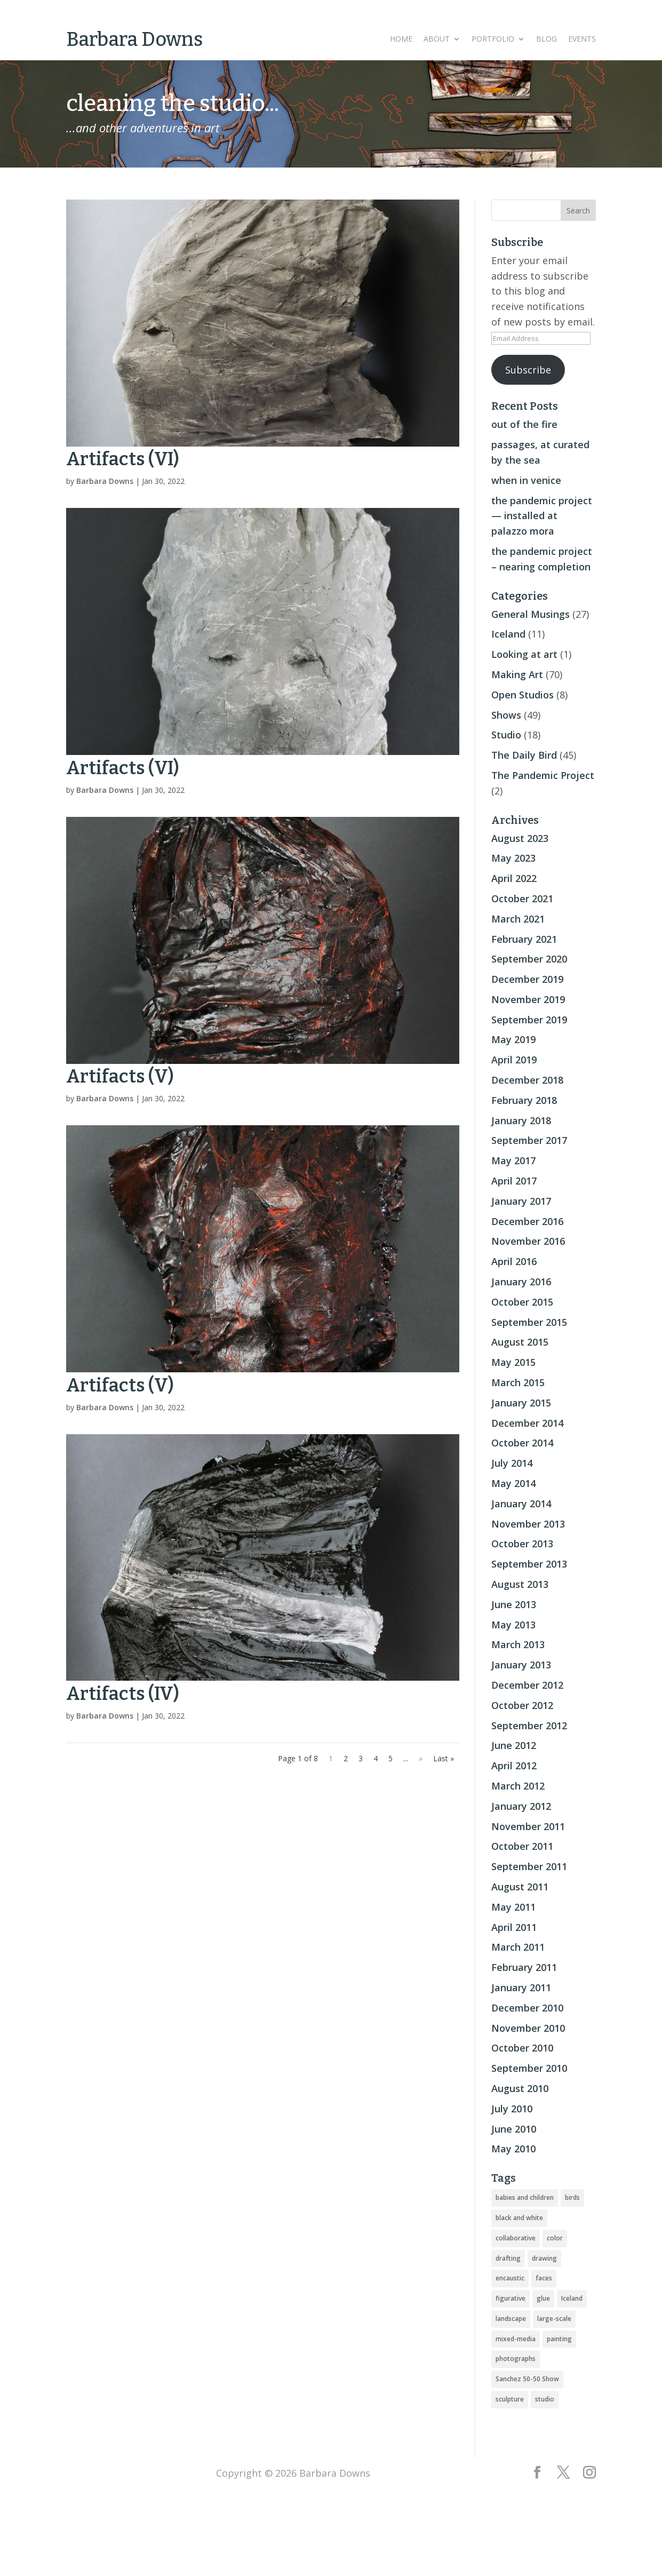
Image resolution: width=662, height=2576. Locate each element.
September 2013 (529, 1563)
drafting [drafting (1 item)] (508, 2258)
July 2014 (511, 1463)
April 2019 (514, 1059)
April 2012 (514, 1765)
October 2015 (522, 1301)
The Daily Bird (524, 755)
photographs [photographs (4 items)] (516, 2358)
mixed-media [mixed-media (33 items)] (516, 2338)
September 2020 (529, 958)
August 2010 (519, 2088)
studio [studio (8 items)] (544, 2399)
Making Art (517, 674)
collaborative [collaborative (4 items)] (516, 2238)
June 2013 (513, 1604)
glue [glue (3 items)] (543, 2298)
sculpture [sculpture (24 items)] (510, 2399)
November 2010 (528, 2028)
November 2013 (528, 1523)
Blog (546, 39)
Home (401, 39)
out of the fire (524, 424)
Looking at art (524, 654)
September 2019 (529, 1019)
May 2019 (513, 1039)
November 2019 (528, 999)
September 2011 (529, 1866)
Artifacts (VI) (122, 459)
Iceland (508, 633)
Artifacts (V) (120, 1076)
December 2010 (527, 2007)
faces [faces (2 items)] (544, 2278)
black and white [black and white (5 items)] (519, 2217)
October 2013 (522, 1543)
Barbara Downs (104, 481)
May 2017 (513, 1160)
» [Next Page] (420, 1758)
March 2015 (518, 1382)
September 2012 (529, 1725)
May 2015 (513, 1362)
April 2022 (514, 878)
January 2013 (521, 1664)
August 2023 (519, 838)
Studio (506, 734)
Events (582, 39)
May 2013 (513, 1624)
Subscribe (528, 369)
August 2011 (519, 1886)
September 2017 (529, 1140)
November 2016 (528, 1241)
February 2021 (524, 939)
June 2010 (513, 2128)
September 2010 (529, 2068)
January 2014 (521, 1503)
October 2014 (522, 1442)
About (437, 39)
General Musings (530, 614)
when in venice (526, 480)
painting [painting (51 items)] (559, 2338)
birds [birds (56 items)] (572, 2197)
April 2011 (514, 1927)
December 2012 (527, 1685)
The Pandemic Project (542, 775)
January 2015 (521, 1402)
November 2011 (528, 1826)
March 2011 (518, 1947)
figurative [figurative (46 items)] (510, 2298)
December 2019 (527, 979)
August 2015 (519, 1341)
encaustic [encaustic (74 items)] (510, 2278)
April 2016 (514, 1261)
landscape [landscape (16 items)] (511, 2318)
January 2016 (521, 1281)
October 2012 (522, 1705)
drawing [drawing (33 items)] (544, 2258)
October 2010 (522, 2047)
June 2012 (513, 1745)
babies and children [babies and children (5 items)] (525, 2197)
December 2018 (527, 1080)
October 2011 (522, 1846)
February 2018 (524, 1100)
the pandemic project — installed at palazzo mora (541, 516)
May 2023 (513, 858)
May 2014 (513, 1483)
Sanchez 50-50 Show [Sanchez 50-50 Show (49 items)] (527, 2378)
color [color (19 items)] (555, 2238)
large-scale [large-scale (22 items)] (554, 2318)
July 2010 (511, 2108)
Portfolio (493, 39)
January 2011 (521, 1987)
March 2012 (518, 1785)
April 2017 (514, 1180)
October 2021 (522, 898)
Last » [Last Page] (443, 1758)
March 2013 (518, 1644)
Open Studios (522, 694)
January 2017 (521, 1201)
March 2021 (518, 918)
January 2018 (521, 1120)
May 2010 (513, 2148)
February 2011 (524, 1967)
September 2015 (529, 1322)
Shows (506, 715)
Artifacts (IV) (122, 1694)
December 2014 (527, 1423)
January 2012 (521, 1806)
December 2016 (527, 1221)
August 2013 (519, 1584)
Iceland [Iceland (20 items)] (572, 2298)
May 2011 (513, 1907)
